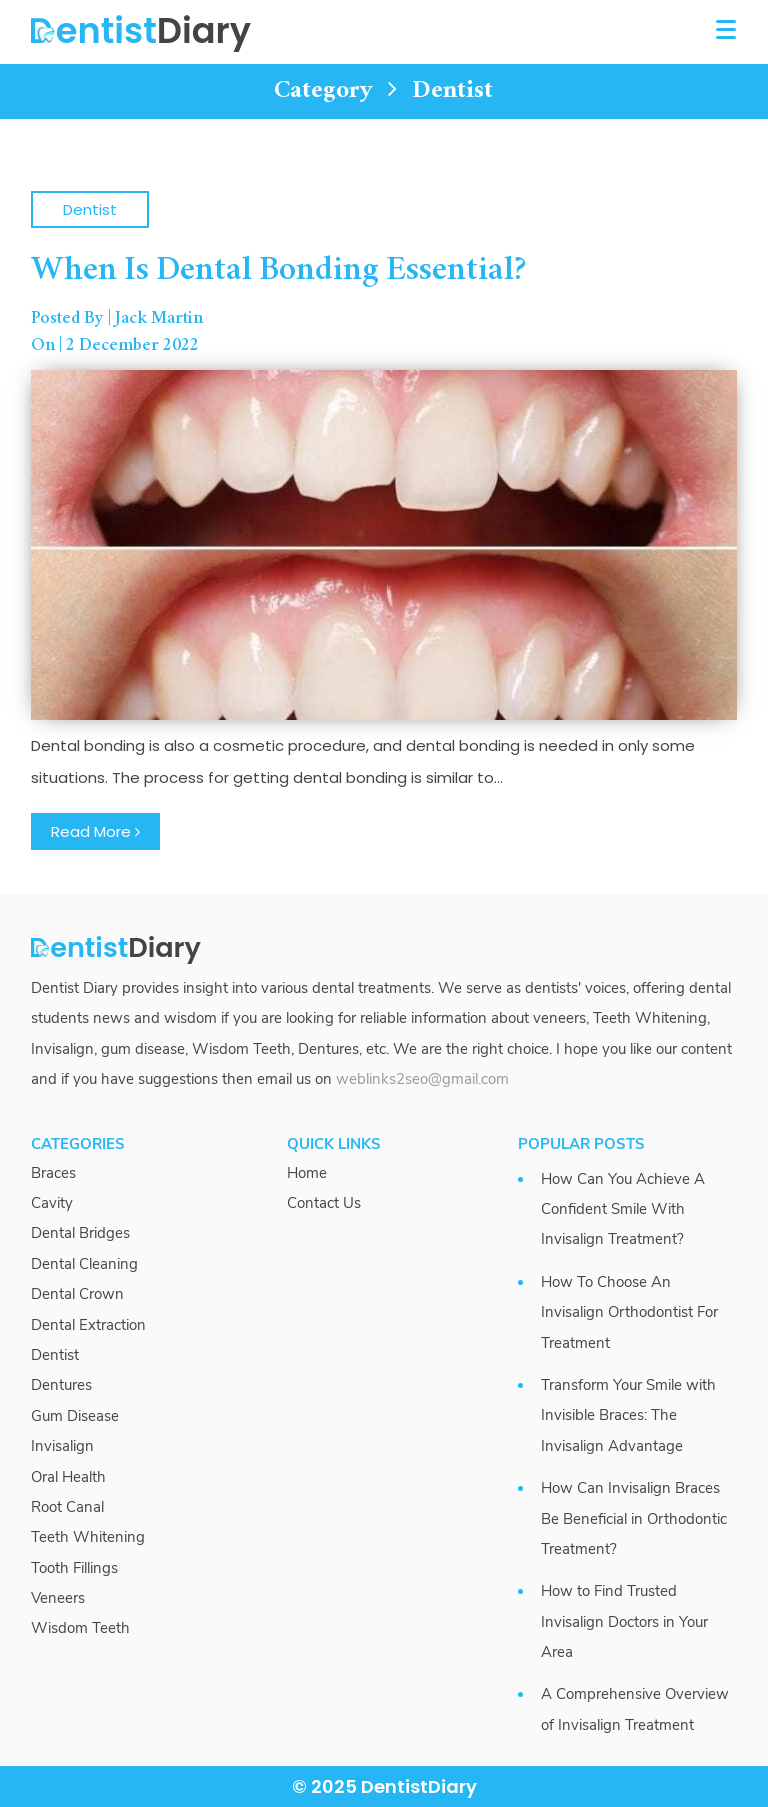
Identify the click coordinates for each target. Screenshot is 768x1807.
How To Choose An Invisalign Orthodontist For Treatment (629, 1312)
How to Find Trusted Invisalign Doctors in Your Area (624, 1621)
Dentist (90, 209)
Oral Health (68, 1477)
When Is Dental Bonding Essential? (279, 271)
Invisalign (62, 1446)
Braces (53, 1173)
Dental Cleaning (84, 1264)
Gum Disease (75, 1416)
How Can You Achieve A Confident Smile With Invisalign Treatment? (623, 1209)
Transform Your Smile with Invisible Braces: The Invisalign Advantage (628, 1415)
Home (307, 1173)
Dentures (61, 1385)
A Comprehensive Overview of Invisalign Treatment (635, 1709)
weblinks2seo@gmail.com (422, 1079)
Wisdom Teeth (80, 1628)
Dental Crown (77, 1294)
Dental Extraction (88, 1325)
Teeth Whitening (88, 1537)
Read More (95, 831)
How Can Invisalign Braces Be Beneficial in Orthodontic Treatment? (634, 1518)
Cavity (52, 1203)
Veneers (58, 1598)
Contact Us (324, 1203)
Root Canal (67, 1507)
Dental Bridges (80, 1233)
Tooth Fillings (74, 1568)
